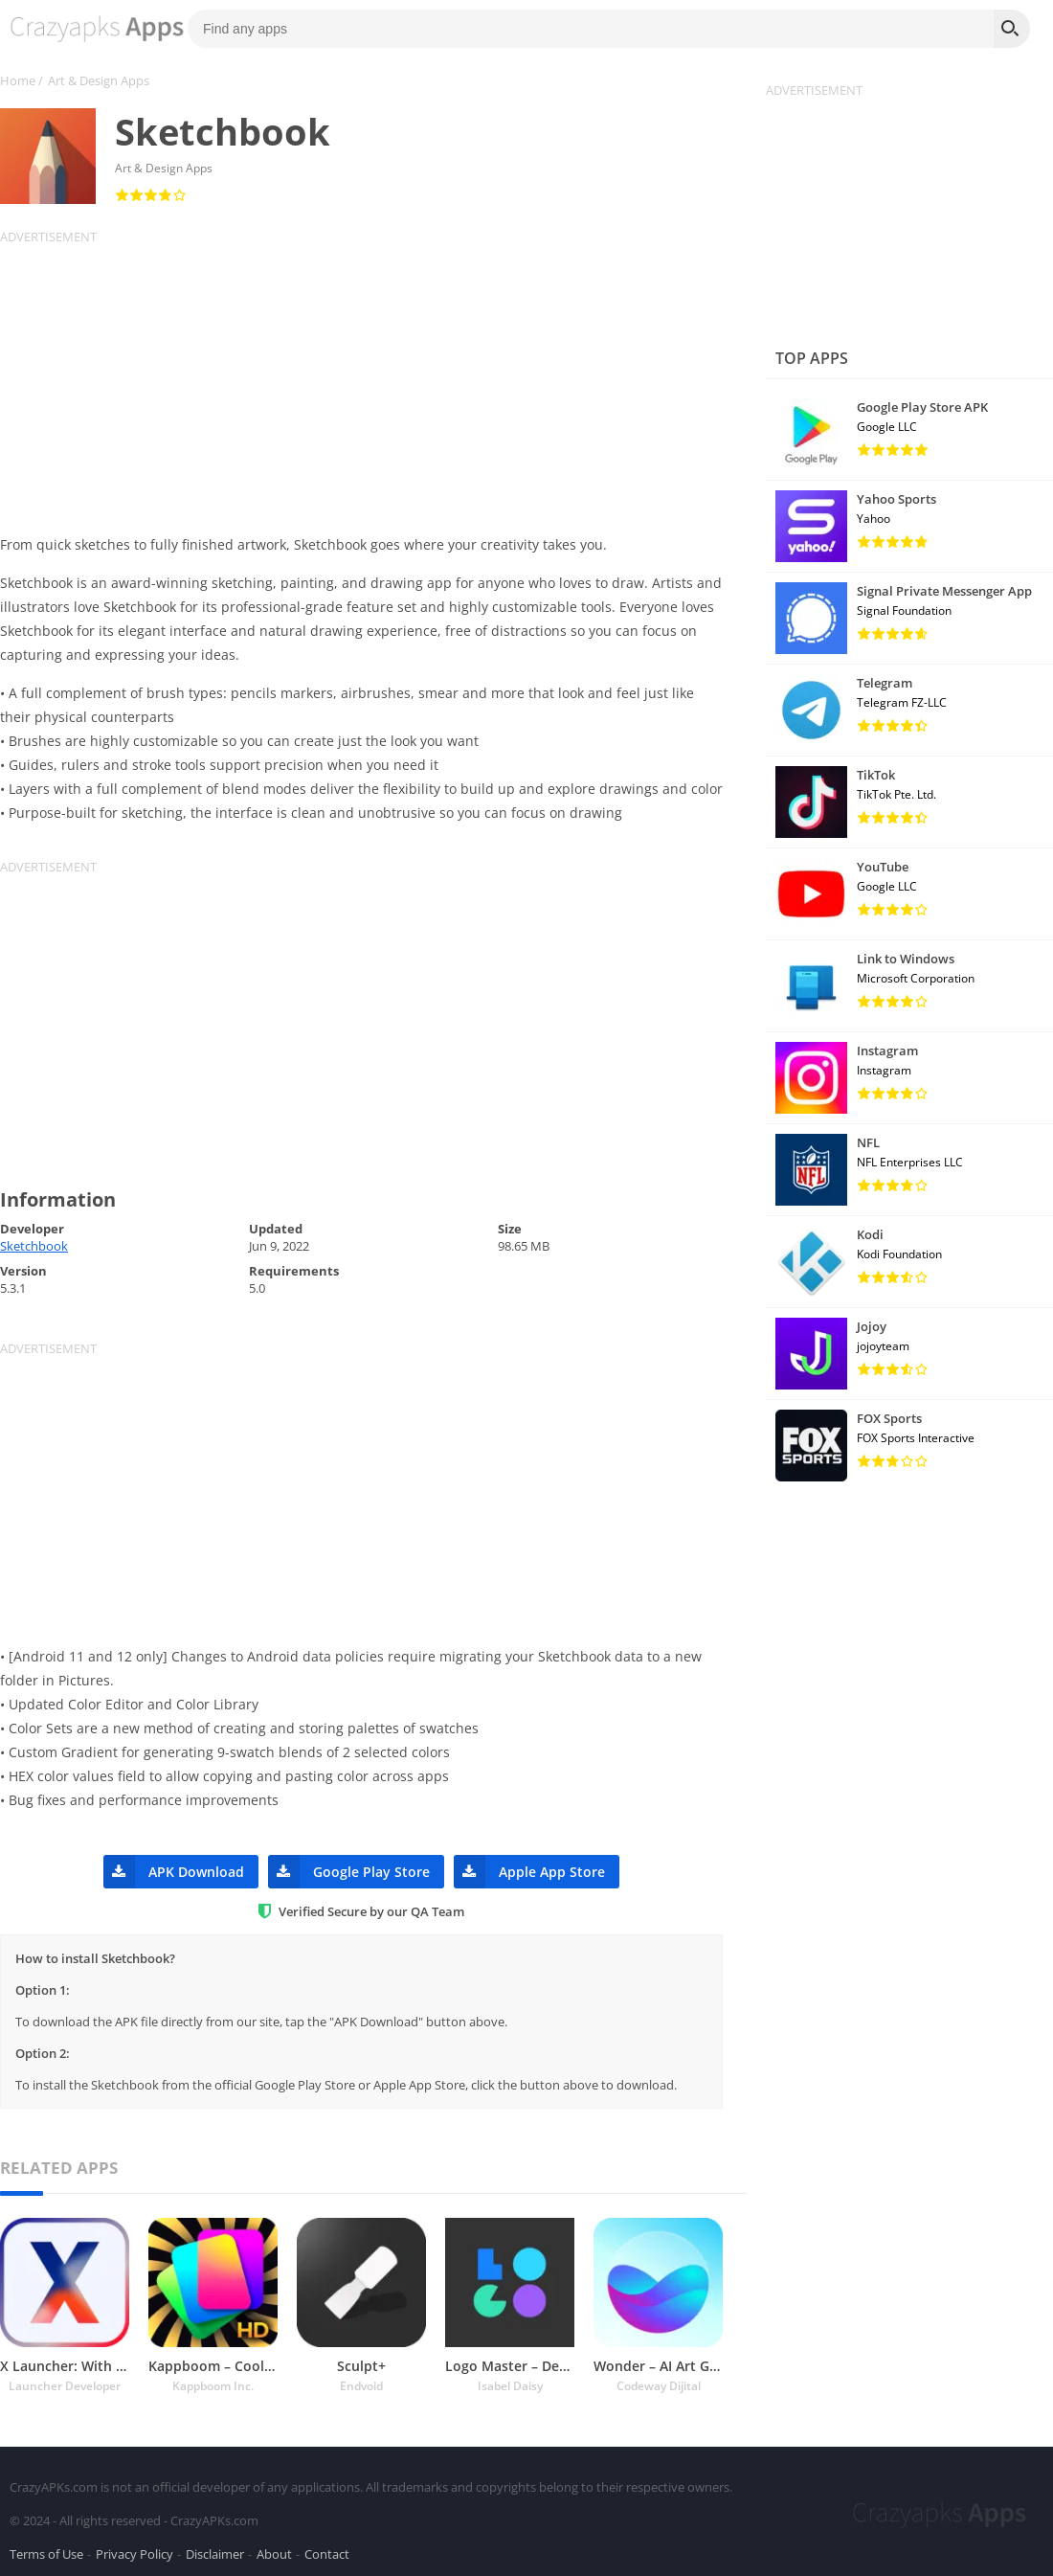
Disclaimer (215, 2551)
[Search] (1012, 29)
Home (17, 80)
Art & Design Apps (98, 80)
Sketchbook (34, 1245)
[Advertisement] (373, 379)
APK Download (173, 1871)
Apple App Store (529, 1871)
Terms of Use (46, 2551)
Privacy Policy (134, 2551)
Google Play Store (349, 1871)
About (274, 2551)
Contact (326, 2551)
